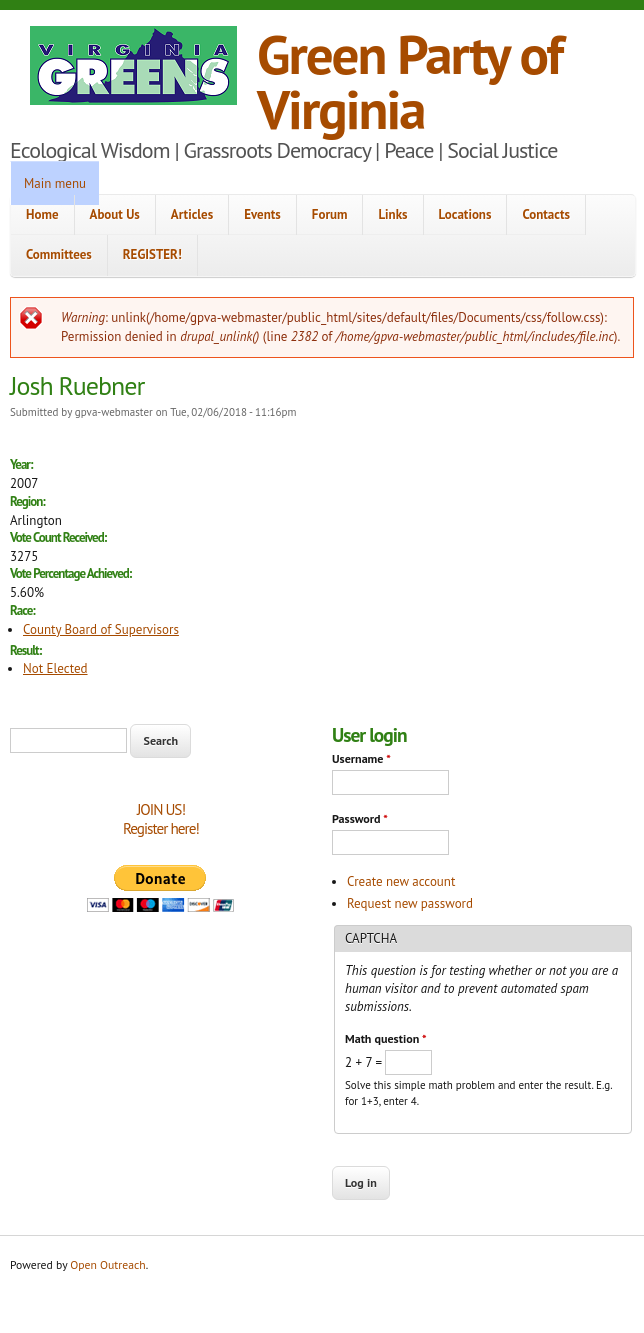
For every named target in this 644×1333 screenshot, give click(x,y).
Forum (330, 214)
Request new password (410, 903)
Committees (59, 254)
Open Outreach (107, 1264)
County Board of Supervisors (101, 629)
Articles (192, 214)
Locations (465, 214)
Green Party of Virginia (409, 81)
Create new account (401, 881)
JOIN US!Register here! (161, 819)
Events (262, 214)
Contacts (546, 214)
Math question (385, 1038)
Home (42, 214)
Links (392, 214)
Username (361, 758)
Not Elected (55, 668)
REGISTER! (152, 254)
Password (360, 818)
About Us (115, 214)
